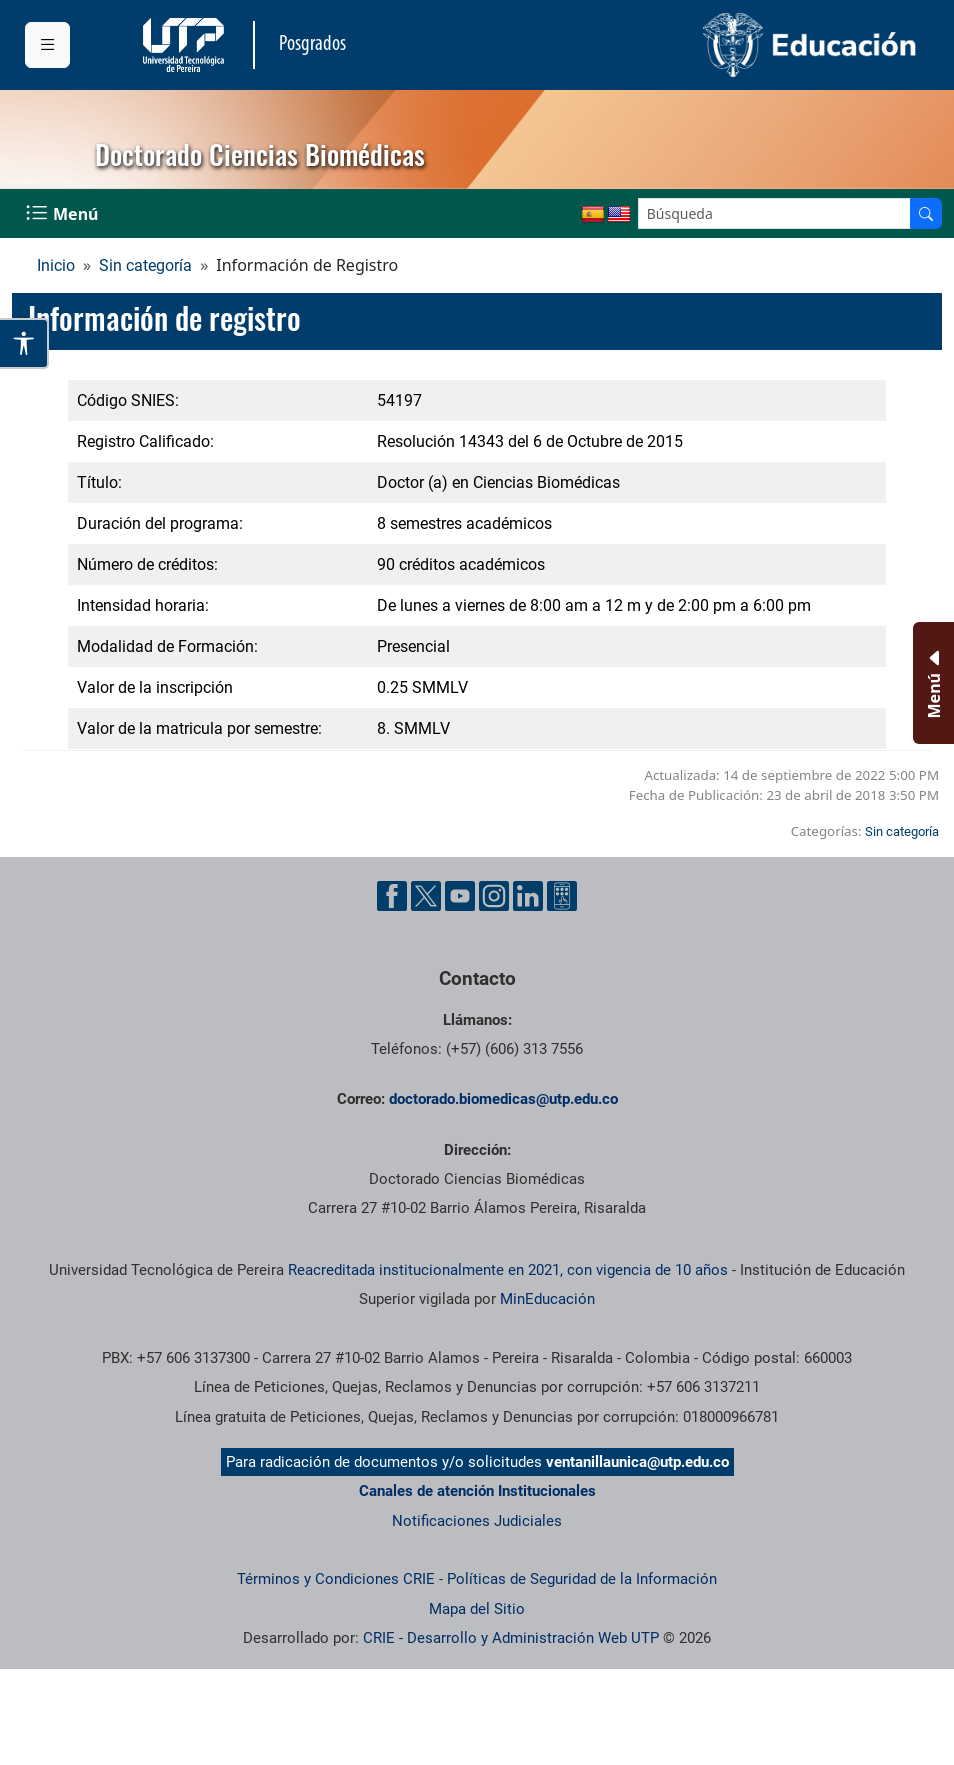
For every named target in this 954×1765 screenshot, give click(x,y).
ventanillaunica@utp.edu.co (637, 1462)
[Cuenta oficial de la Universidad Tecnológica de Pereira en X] (426, 896)
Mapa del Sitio (477, 1609)
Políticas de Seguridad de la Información (582, 1579)
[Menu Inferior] (931, 683)
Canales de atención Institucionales (477, 1491)
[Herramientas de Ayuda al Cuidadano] (562, 896)
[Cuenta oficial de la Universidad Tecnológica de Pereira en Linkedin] (528, 896)
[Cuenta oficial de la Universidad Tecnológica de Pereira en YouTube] (460, 896)
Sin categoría (145, 265)
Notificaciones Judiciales (477, 1521)
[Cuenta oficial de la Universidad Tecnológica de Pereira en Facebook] (392, 896)
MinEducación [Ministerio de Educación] (547, 1299)
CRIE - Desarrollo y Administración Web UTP (511, 1638)
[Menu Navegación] (64, 213)
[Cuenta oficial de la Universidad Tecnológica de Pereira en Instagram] (494, 896)
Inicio (56, 265)
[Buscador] (926, 213)
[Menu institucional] (47, 45)
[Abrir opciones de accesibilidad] (24, 343)
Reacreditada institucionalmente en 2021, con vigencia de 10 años (508, 1270)
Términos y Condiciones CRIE (336, 1579)
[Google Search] (774, 213)
